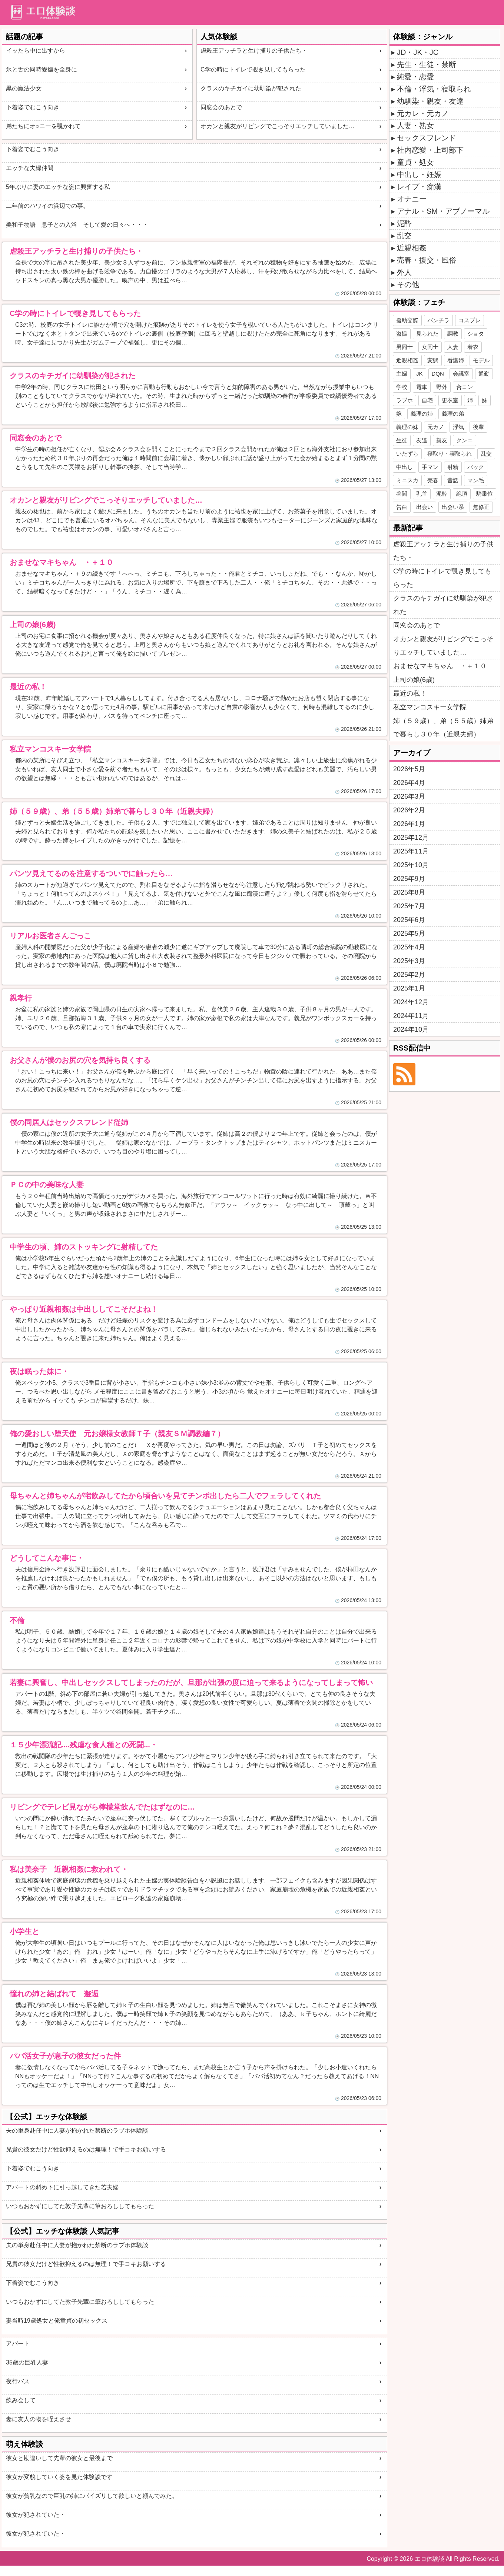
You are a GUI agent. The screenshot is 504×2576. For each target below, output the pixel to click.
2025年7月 (409, 906)
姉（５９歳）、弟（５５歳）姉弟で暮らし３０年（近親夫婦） (443, 727)
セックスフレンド (426, 138)
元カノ (435, 427)
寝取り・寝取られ (449, 453)
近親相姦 (412, 248)
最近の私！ (410, 693)
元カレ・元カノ (423, 113)
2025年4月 (409, 947)
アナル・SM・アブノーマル (443, 211)
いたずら (407, 453)
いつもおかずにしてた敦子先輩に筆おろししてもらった (80, 2206)
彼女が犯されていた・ (35, 2515)
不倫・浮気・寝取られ (434, 89)
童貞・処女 (415, 162)
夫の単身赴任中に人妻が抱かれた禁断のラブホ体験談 (77, 2130)
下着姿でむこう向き (32, 107)
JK (419, 373)
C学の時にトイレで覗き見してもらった (253, 69)
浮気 (458, 427)
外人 (404, 272)
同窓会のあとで (221, 107)
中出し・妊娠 (419, 174)
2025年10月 (411, 865)
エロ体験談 (429, 2559)
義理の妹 (407, 427)
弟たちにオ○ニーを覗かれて (43, 126)
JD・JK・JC (417, 52)
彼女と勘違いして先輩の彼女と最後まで (59, 2458)
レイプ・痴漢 (419, 187)
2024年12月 (411, 1002)
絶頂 (461, 493)
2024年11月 (411, 1015)
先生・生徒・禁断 (426, 64)
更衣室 (450, 400)
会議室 (461, 373)
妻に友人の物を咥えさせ (38, 2419)
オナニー (412, 199)
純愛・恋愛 (415, 77)
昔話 (452, 480)
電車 (421, 387)
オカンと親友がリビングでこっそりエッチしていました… (277, 126)
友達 (421, 440)
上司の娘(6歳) (414, 679)
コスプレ (469, 320)
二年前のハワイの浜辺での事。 (47, 206)
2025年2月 (409, 974)
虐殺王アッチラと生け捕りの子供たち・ (253, 50)
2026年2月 (409, 810)
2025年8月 (409, 892)
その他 (408, 284)
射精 (452, 467)
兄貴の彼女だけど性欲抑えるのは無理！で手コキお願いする (86, 2149)
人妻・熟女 (415, 126)
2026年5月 (409, 769)
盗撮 (401, 333)
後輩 (478, 427)
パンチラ (438, 320)
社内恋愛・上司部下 (430, 150)
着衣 (472, 347)
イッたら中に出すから (35, 50)
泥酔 (404, 223)
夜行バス (18, 2381)
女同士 (430, 347)
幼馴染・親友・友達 (430, 101)
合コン (464, 387)
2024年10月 (411, 1029)
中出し (404, 467)
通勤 (484, 373)
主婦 (401, 373)
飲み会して (21, 2400)
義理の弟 (453, 413)
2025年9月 (409, 878)
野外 (441, 387)
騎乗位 (484, 493)
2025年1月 (409, 988)
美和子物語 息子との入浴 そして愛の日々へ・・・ (77, 225)
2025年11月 (411, 851)
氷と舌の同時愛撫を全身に (41, 69)
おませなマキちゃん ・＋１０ (440, 666)
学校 (401, 387)
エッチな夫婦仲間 (29, 168)
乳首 (421, 493)
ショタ (475, 333)
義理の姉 (422, 413)
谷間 (401, 493)
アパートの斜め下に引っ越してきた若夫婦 (62, 2187)
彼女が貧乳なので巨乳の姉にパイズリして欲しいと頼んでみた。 (92, 2496)
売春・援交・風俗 (426, 260)
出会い (424, 507)
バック (475, 467)
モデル (481, 360)
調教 (452, 333)
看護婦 (455, 360)
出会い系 (453, 507)
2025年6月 (409, 919)
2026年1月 (409, 824)
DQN (438, 373)
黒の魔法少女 (24, 88)
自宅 (427, 400)
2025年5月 (409, 933)
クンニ (464, 440)
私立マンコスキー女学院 (430, 707)
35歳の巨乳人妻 (27, 2362)
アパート (18, 2343)
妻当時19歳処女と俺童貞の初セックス (56, 2320)
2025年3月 (409, 961)
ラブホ (404, 400)
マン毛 (475, 480)
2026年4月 (409, 782)
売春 (432, 480)
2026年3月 (409, 796)
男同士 (404, 347)
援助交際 (407, 320)
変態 (432, 360)
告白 (401, 507)
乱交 (404, 236)
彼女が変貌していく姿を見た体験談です (59, 2477)
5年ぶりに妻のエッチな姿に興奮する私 (58, 187)
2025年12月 (411, 837)
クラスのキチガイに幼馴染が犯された (250, 88)
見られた (427, 333)
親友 (441, 440)
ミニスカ (407, 480)
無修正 (481, 507)
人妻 (452, 347)
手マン (430, 467)
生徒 (401, 440)
